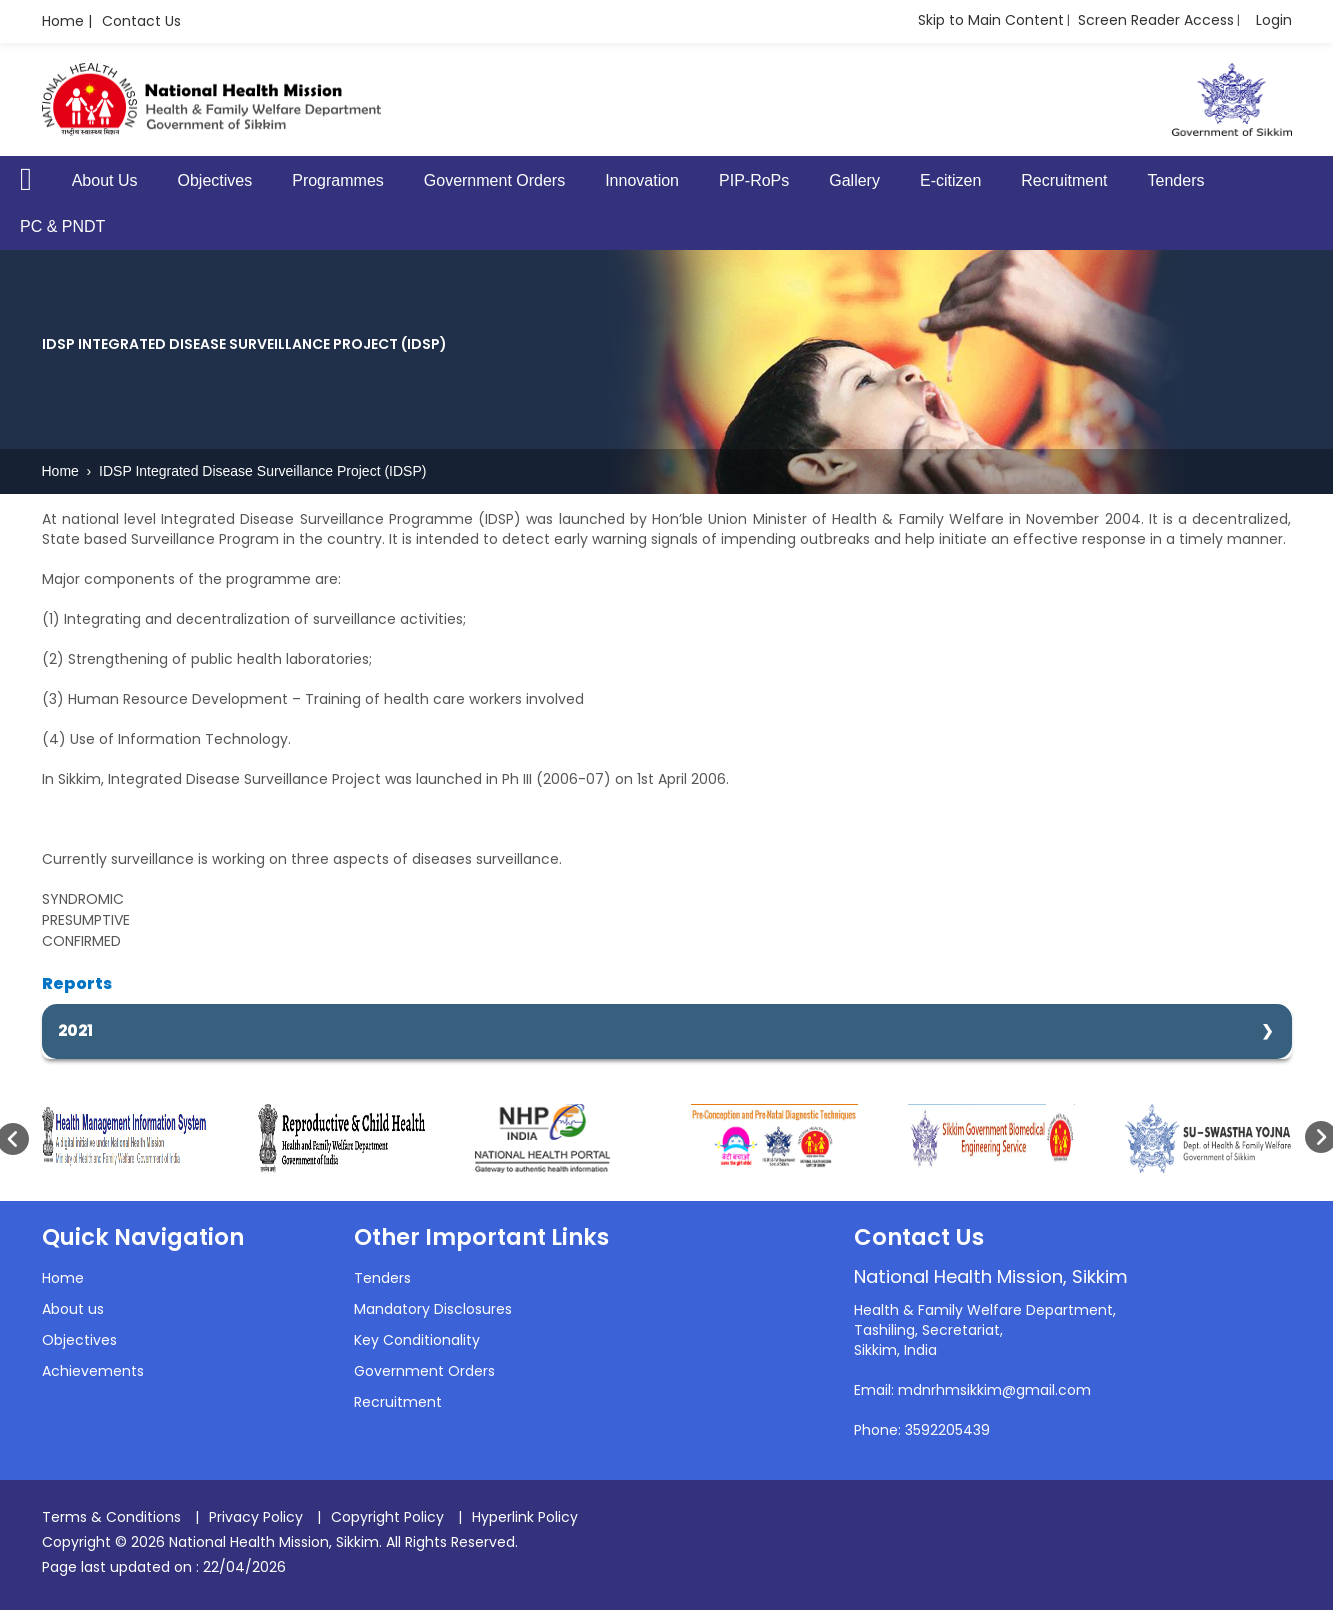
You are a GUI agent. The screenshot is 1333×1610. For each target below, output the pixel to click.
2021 (75, 1030)
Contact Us (141, 21)
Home (62, 471)
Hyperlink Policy (525, 1517)
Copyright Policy (387, 1517)
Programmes (338, 180)
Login (1274, 20)
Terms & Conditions (111, 1517)
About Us (105, 180)
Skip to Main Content (991, 20)
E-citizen (950, 180)
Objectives (215, 180)
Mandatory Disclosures (433, 1309)
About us (73, 1309)
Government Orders (494, 180)
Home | (67, 21)
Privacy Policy (256, 1517)
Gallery (854, 180)
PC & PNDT (62, 226)
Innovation (642, 180)
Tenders (1176, 180)
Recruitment (1064, 180)
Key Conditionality (417, 1340)
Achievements (93, 1371)
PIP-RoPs (754, 180)
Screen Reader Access (1156, 20)
